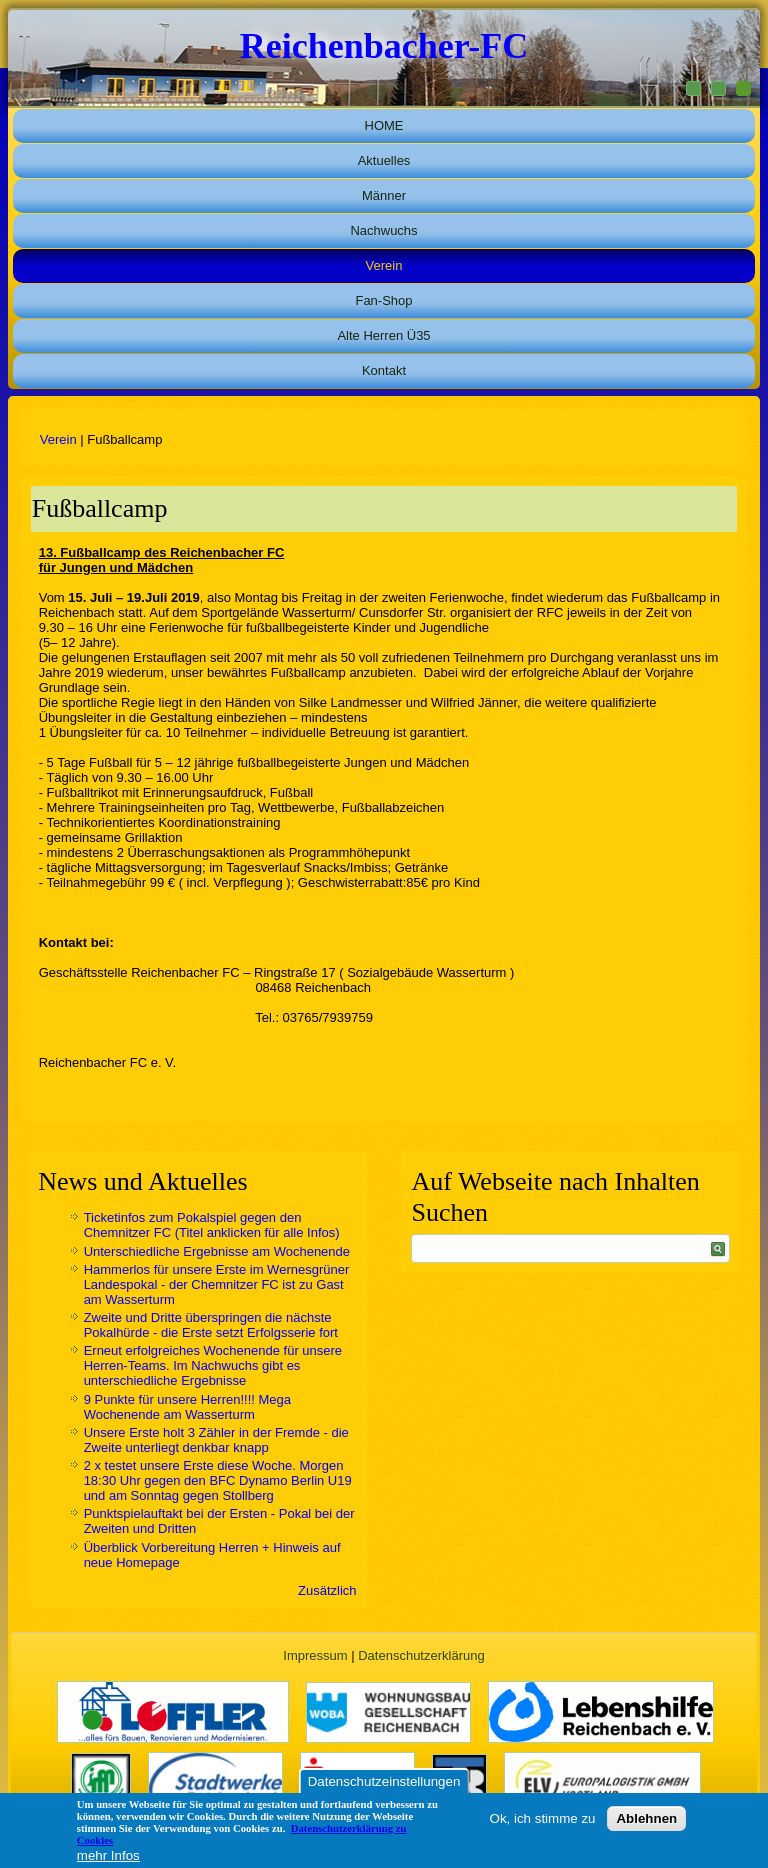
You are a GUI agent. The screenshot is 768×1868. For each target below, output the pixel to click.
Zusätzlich (327, 1590)
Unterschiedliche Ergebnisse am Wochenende (217, 1251)
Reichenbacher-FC (384, 46)
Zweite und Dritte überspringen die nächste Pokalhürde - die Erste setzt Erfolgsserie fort (211, 1325)
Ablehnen (646, 1818)
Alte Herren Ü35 (383, 335)
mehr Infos (108, 1855)
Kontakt (384, 370)
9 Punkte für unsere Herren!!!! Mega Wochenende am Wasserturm (187, 1407)
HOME (384, 125)
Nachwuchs (383, 230)
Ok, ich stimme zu (543, 1818)
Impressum (315, 1655)
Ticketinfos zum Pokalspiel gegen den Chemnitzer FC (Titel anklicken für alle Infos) (212, 1225)
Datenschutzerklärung (421, 1655)
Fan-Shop (383, 300)
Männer (384, 195)
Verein (384, 265)
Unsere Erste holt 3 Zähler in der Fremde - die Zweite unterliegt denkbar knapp (216, 1440)
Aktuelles (384, 160)
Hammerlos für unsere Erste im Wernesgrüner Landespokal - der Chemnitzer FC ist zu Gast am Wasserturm (217, 1284)
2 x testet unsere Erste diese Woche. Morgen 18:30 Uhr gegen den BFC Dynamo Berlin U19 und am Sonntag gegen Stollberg (218, 1480)
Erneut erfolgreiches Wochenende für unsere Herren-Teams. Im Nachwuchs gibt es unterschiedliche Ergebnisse (213, 1365)
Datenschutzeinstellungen (384, 1781)
